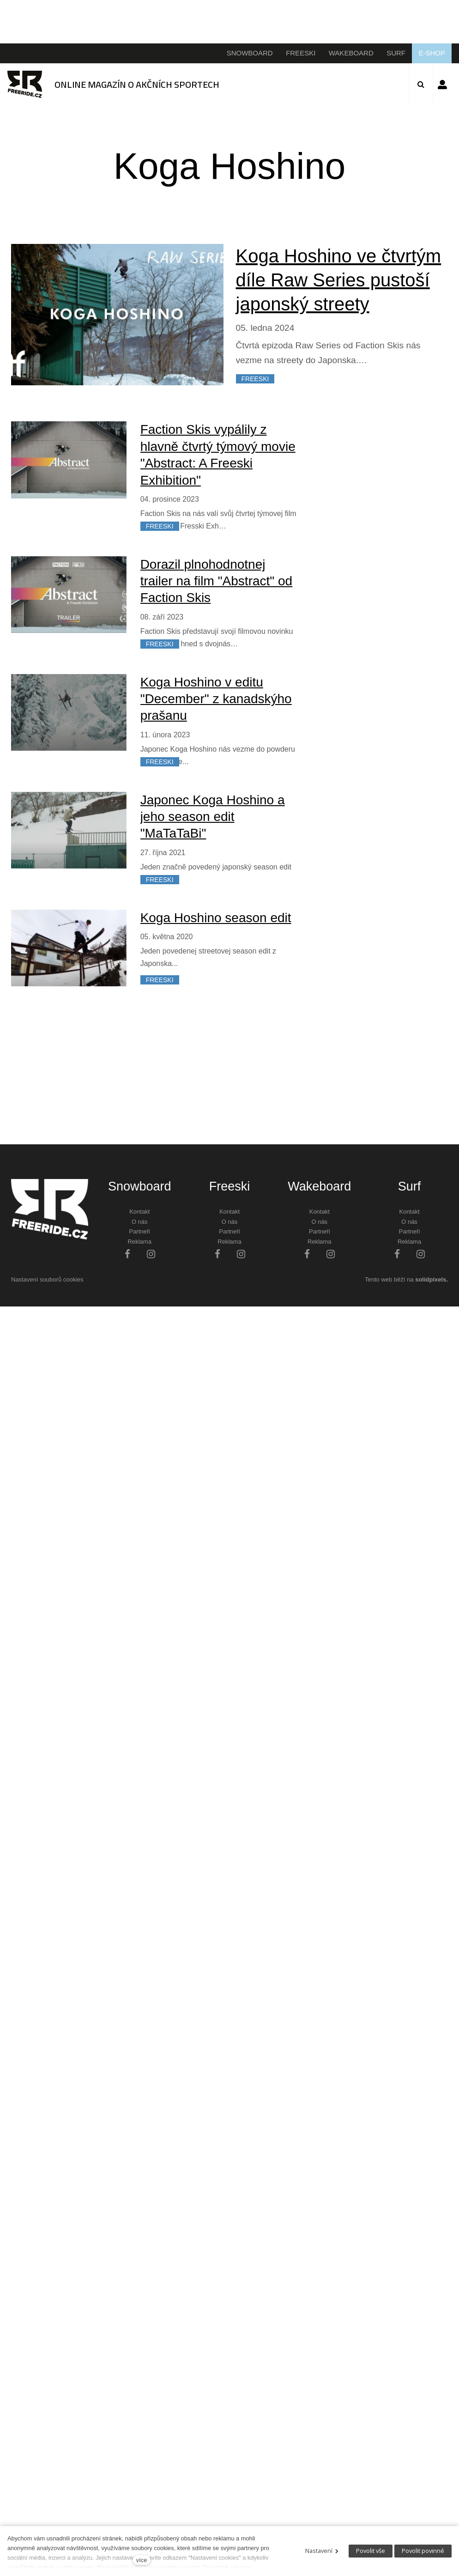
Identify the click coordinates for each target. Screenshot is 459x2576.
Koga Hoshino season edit (215, 918)
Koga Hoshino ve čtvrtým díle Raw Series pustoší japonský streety (338, 280)
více (141, 2560)
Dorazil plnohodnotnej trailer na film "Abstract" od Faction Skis (216, 581)
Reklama (139, 1241)
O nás (140, 1221)
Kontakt (139, 1211)
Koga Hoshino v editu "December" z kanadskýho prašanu (216, 699)
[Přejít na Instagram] (151, 1253)
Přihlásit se (442, 84)
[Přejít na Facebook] (127, 1253)
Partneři (139, 1231)
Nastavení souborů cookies (47, 1279)
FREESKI (255, 379)
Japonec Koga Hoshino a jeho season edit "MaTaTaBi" (212, 817)
